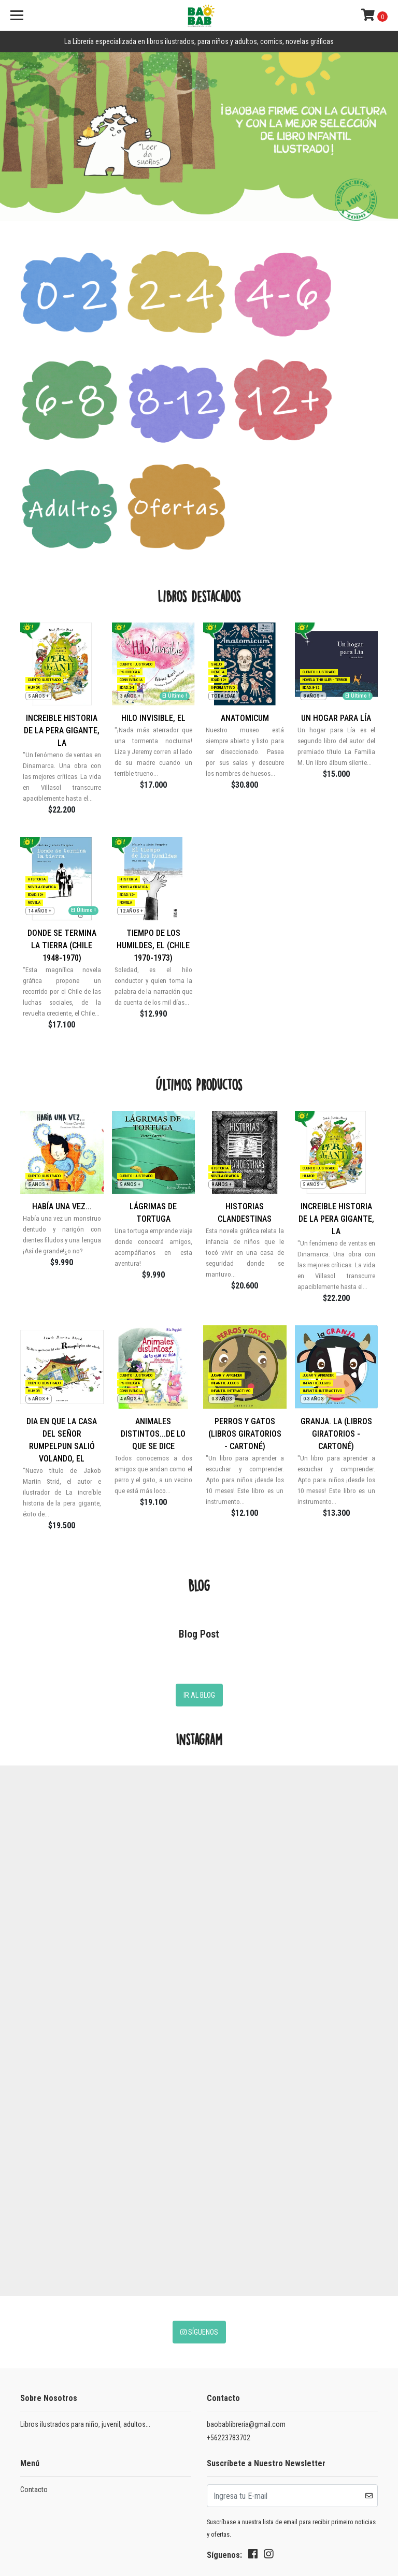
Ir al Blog (199, 1558)
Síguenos (199, 2195)
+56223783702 (228, 2300)
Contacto (34, 2352)
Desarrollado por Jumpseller (65, 2527)
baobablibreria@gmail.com (246, 2287)
